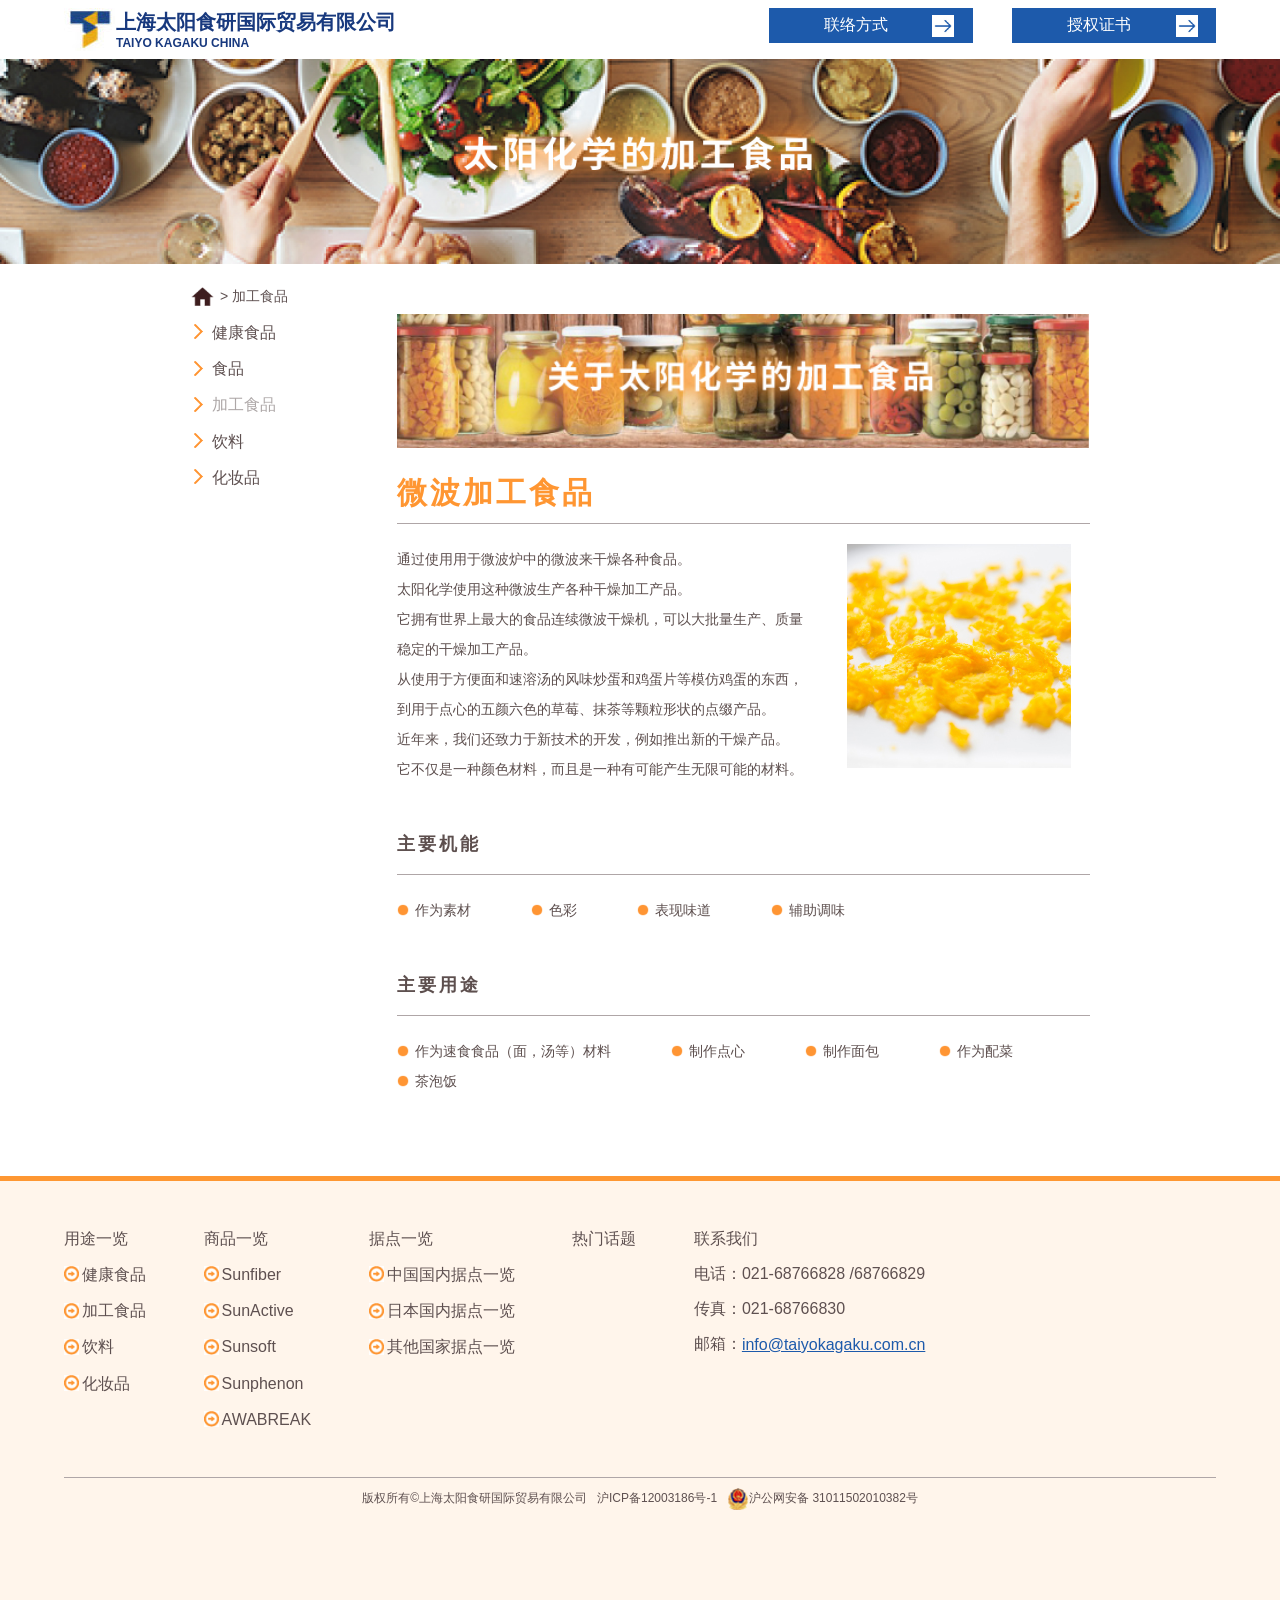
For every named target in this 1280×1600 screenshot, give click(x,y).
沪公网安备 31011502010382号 (822, 1499)
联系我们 (726, 1238)
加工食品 (244, 405)
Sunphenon (263, 1383)
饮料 (228, 441)
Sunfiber (252, 1274)
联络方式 (856, 24)
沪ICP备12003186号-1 (657, 1498)
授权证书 (1099, 24)
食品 (228, 368)
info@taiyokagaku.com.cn (833, 1344)
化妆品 (236, 477)
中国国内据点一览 (451, 1274)
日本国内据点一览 (451, 1310)
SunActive (258, 1310)
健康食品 (244, 332)
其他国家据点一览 (451, 1346)
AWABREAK (267, 1419)
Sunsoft (249, 1346)
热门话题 (604, 1238)
